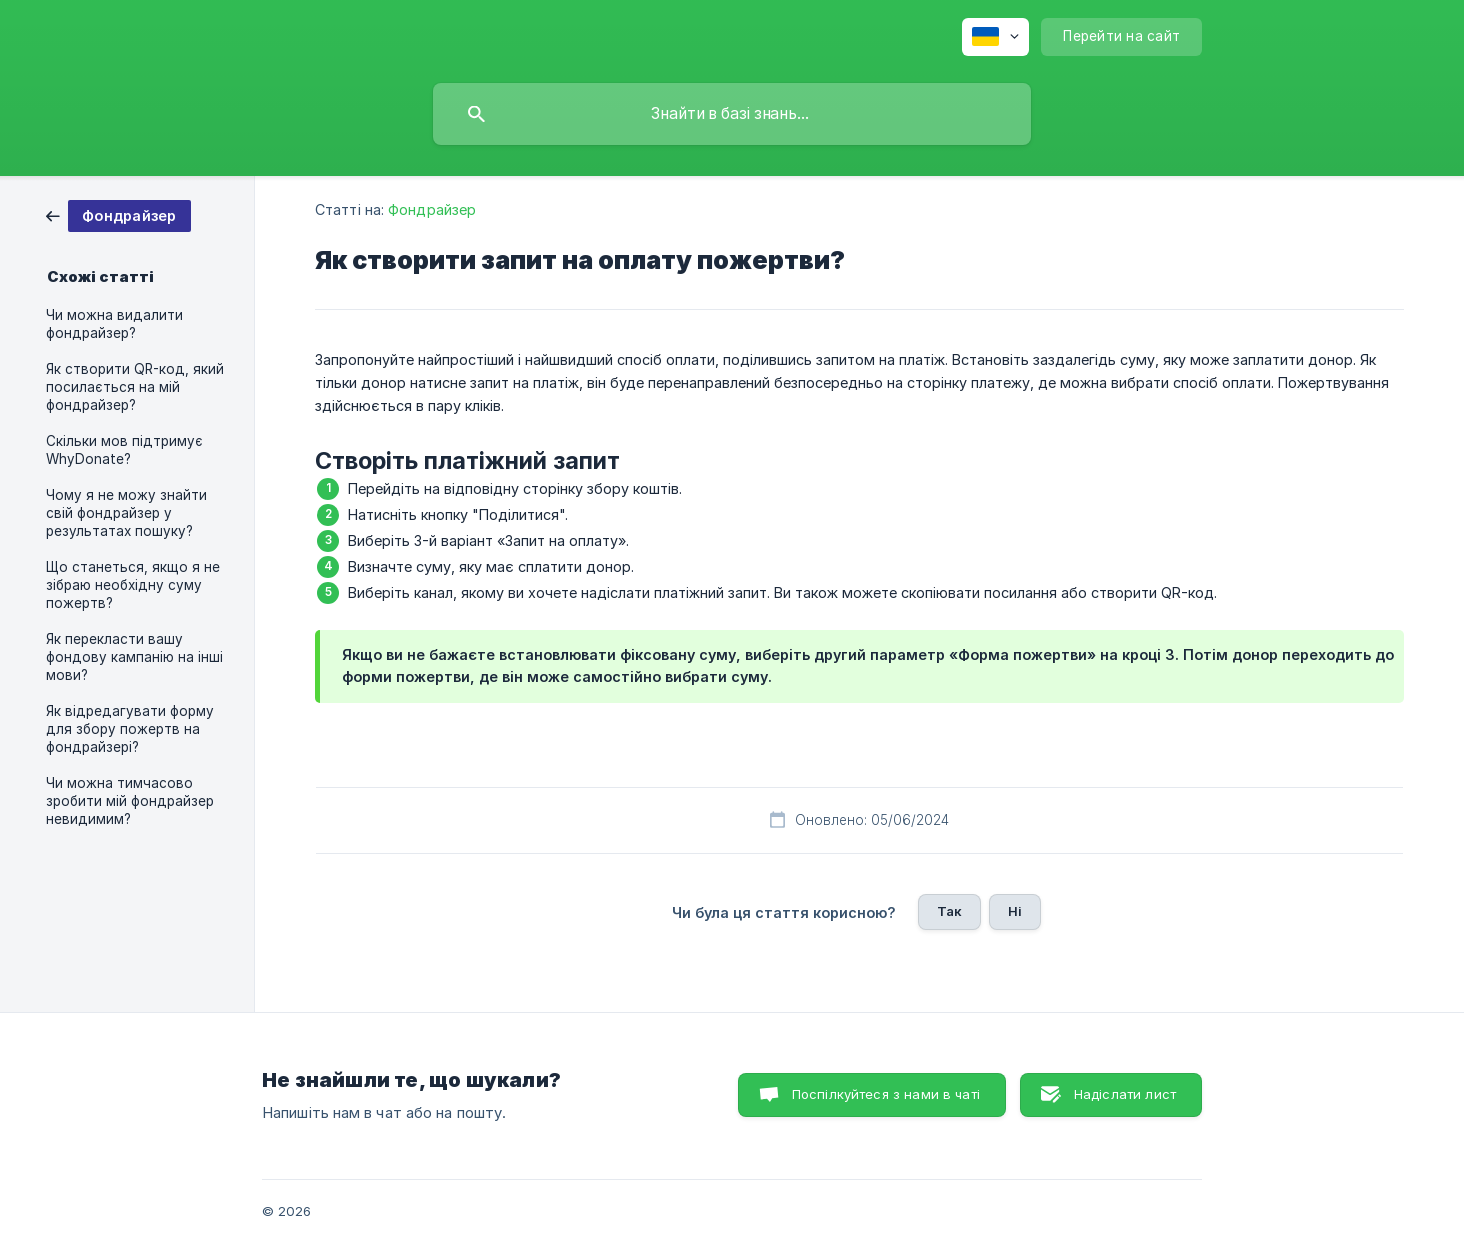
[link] (118, 214)
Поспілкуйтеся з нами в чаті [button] (886, 1094)
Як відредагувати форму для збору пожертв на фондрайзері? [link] (130, 729)
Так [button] (949, 911)
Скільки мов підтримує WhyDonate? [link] (124, 450)
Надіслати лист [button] (1125, 1094)
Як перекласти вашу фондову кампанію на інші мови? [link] (134, 657)
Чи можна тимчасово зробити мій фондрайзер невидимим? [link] (130, 801)
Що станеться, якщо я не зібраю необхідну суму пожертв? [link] (133, 585)
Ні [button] (1015, 911)
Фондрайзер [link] (432, 209)
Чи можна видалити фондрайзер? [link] (114, 324)
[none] (995, 37)
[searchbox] (732, 114)
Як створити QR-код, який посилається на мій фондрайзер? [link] (135, 387)
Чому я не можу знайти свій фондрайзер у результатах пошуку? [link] (126, 513)
